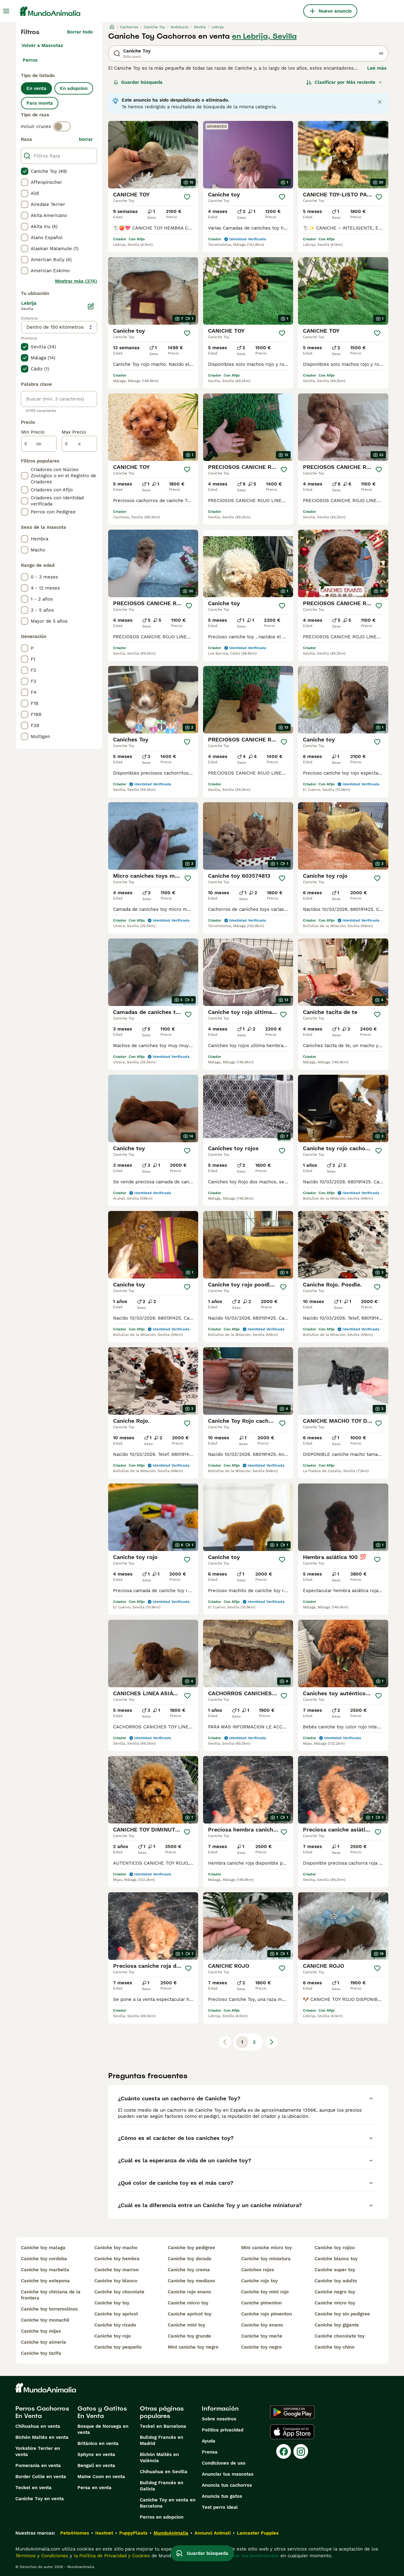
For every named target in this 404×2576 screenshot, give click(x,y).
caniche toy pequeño (118, 2347)
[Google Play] (292, 2412)
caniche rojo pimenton (266, 2314)
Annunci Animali (212, 2533)
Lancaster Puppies (258, 2533)
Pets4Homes (74, 2533)
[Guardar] (187, 197)
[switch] (62, 126)
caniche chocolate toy (340, 2336)
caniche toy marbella (45, 2269)
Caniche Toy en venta (39, 2498)
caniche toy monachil (45, 2320)
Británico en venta (98, 2443)
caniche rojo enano (189, 2292)
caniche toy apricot (116, 2314)
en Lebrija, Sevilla (264, 36)
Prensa (210, 2452)
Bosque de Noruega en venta (102, 2429)
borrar (86, 139)
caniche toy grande (189, 2336)
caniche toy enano (262, 2325)
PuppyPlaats (133, 2533)
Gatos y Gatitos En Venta (102, 2412)
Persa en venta (94, 2487)
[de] (39, 444)
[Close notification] (380, 102)
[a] (79, 444)
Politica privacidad (222, 2430)
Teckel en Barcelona (163, 2426)
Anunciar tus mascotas (227, 2474)
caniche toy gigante (337, 2325)
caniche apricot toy (189, 2314)
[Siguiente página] (271, 2042)
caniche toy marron (116, 2269)
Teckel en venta (33, 2487)
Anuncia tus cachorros (227, 2485)
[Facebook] (283, 2451)
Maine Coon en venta (101, 2476)
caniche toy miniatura (266, 2258)
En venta (36, 88)
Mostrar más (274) (76, 281)
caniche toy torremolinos (49, 2309)
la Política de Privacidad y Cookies (111, 2556)
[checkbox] (24, 171)
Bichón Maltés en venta (42, 2437)
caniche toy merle (261, 2336)
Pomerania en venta (38, 2465)
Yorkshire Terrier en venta (37, 2451)
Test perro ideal (220, 2507)
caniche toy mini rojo (265, 2292)
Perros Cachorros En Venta (42, 2412)
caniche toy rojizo (335, 2247)
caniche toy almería (43, 2342)
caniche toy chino (335, 2347)
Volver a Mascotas (42, 45)
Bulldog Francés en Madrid (161, 2440)
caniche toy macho (115, 2247)
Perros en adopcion (161, 2517)
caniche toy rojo (112, 2336)
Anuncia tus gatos (222, 2496)
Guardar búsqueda (138, 82)
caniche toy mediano (191, 2281)
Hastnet (104, 2533)
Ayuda (208, 2441)
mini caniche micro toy (266, 2247)
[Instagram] (300, 2451)
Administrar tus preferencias (246, 2556)
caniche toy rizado (115, 2325)
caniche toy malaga (43, 2247)
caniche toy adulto (336, 2281)
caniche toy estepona (45, 2281)
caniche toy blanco (115, 2281)
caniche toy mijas (41, 2331)
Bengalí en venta (96, 2465)
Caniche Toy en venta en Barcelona (167, 2503)
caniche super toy (335, 2269)
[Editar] (91, 306)
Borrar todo (80, 32)
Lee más (376, 68)
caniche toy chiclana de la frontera (50, 2295)
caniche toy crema (189, 2269)
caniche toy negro (261, 2347)
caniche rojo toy (259, 2281)
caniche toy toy (111, 2303)
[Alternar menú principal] (6, 11)
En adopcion (74, 88)
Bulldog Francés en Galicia (161, 2486)
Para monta (39, 103)
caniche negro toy (335, 2292)
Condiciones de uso (223, 2463)
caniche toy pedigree (191, 2247)
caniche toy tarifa (41, 2353)
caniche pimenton (261, 2303)
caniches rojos (257, 2269)
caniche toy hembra (116, 2258)
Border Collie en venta (40, 2476)
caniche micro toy (188, 2303)
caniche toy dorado (189, 2258)
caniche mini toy (186, 2325)
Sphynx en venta (96, 2454)
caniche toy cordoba (44, 2258)
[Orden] (344, 82)
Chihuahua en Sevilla (163, 2471)
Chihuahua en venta (37, 2426)
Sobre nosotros (219, 2419)
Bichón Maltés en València (159, 2457)
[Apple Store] (292, 2431)
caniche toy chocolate (119, 2292)
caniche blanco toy (336, 2258)
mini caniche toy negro (193, 2347)
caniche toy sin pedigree (342, 2314)
